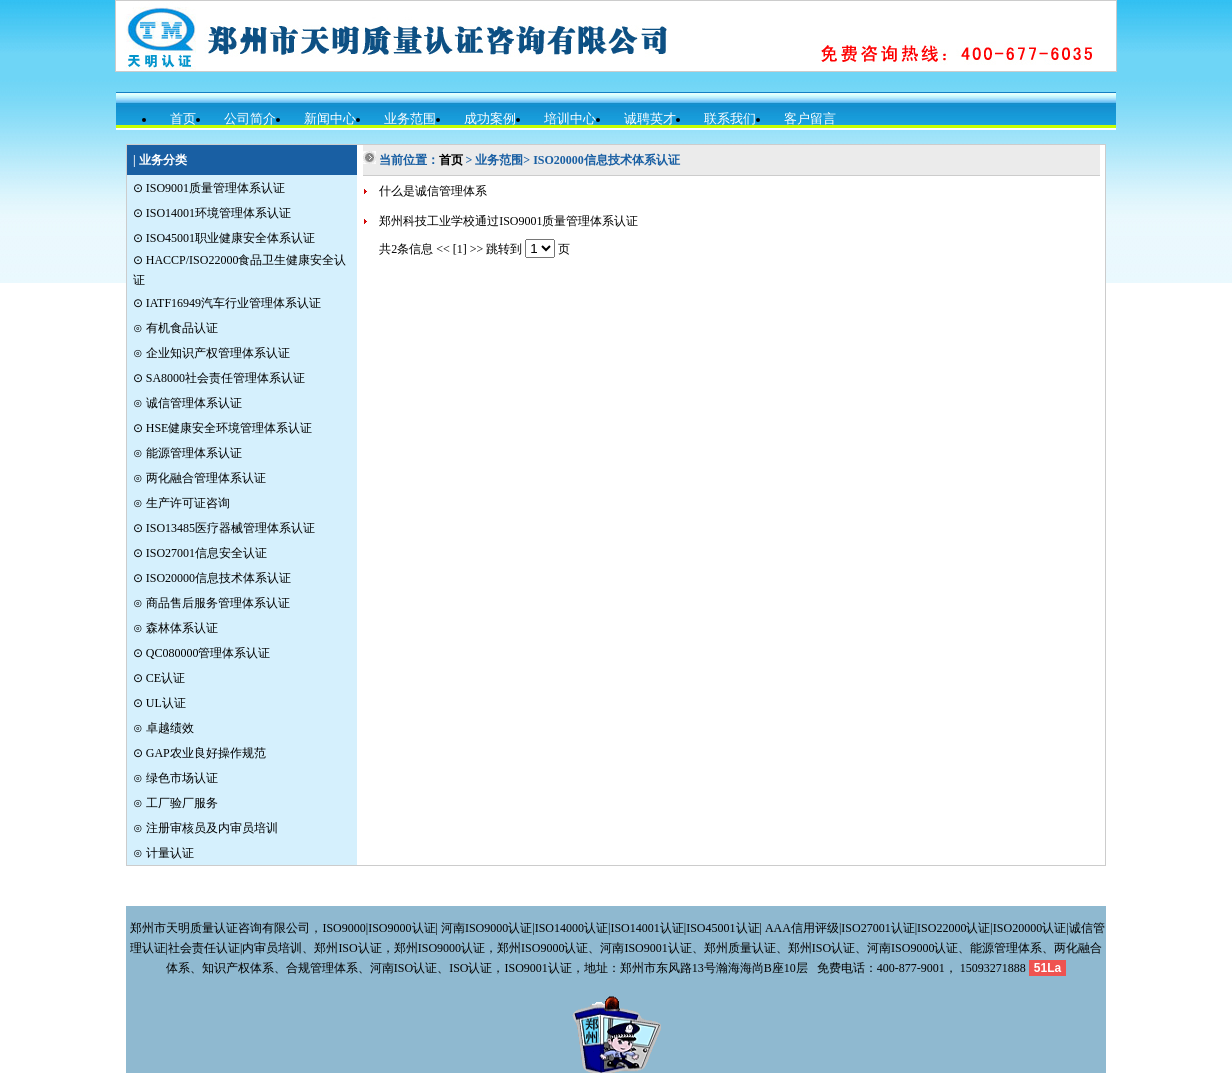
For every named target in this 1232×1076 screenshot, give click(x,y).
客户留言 (810, 118)
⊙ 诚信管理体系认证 (187, 403)
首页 (183, 118)
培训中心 (570, 118)
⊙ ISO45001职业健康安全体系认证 (224, 238)
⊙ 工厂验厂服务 (175, 803)
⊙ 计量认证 (163, 853)
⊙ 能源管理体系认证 (187, 453)
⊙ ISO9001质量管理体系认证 (209, 188)
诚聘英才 (650, 118)
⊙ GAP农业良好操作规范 (199, 753)
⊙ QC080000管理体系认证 (202, 653)
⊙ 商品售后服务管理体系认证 (211, 603)
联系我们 (730, 118)
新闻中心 (330, 118)
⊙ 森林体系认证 (175, 628)
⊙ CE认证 (159, 678)
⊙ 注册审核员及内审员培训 (205, 828)
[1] (460, 249)
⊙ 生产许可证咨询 (181, 503)
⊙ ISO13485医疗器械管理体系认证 (224, 528)
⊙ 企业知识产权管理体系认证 (211, 353)
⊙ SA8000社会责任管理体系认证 (219, 378)
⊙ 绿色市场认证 (175, 778)
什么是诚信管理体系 (433, 191)
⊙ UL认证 (159, 703)
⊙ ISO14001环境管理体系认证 (212, 213)
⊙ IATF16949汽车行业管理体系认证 (227, 303)
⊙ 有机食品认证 (175, 328)
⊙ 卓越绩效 (163, 728)
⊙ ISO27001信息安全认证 (200, 553)
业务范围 (410, 118)
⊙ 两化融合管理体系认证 (199, 478)
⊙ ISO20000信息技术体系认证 (212, 578)
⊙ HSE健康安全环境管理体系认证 (223, 428)
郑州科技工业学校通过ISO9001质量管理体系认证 (508, 221)
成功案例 (490, 118)
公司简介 (250, 118)
